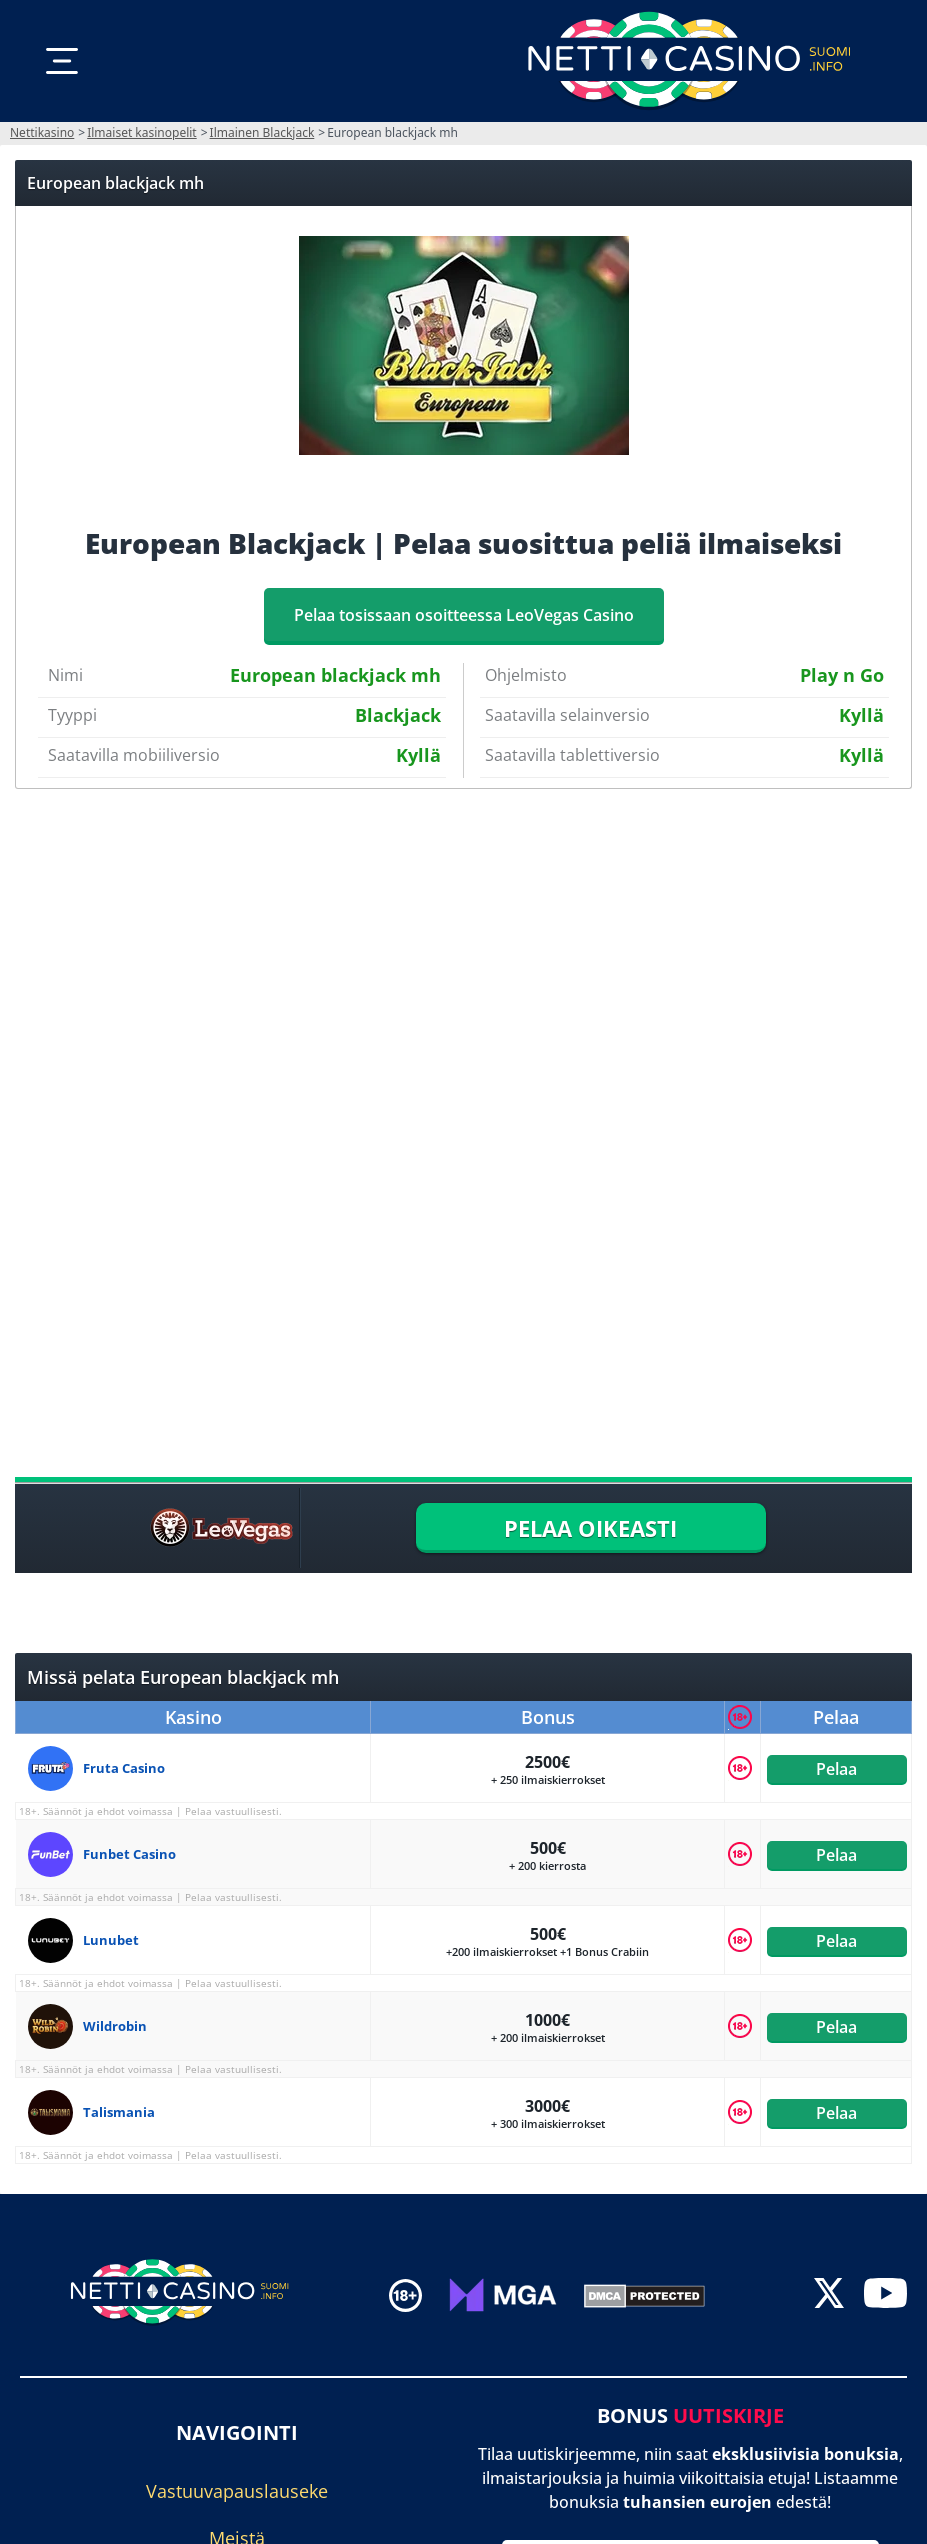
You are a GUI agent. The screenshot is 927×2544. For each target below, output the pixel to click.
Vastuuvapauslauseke (237, 2492)
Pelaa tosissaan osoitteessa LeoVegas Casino (464, 615)
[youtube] (885, 2295)
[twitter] (829, 2295)
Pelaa (836, 1768)
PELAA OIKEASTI (590, 1528)
